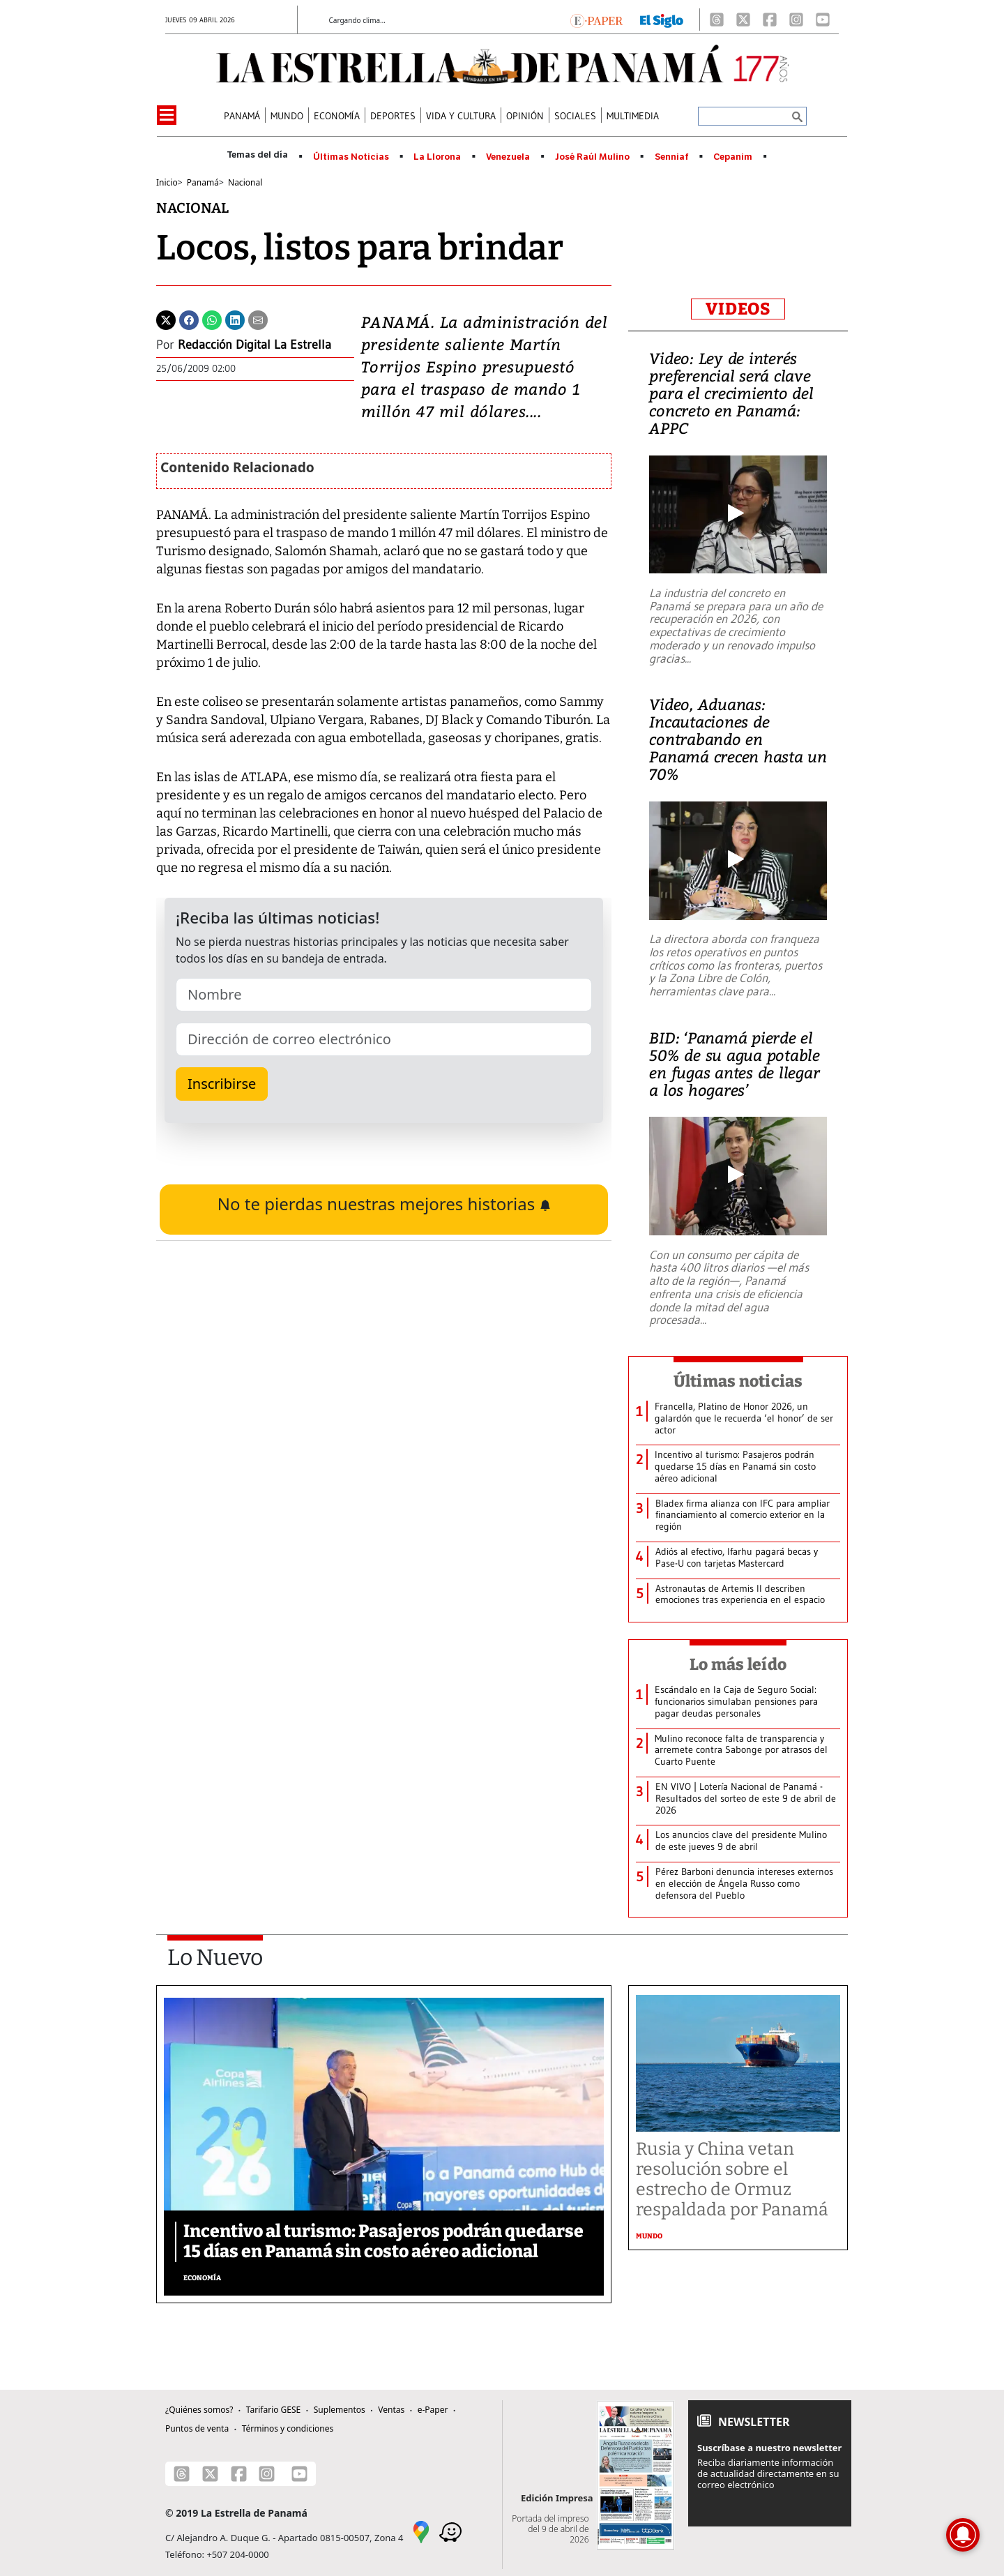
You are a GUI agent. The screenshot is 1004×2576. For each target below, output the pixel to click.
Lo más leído (738, 1664)
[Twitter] (166, 318)
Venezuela (508, 157)
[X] (743, 19)
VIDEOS (738, 309)
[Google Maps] (421, 2531)
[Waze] (450, 2531)
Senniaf (672, 157)
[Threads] (716, 19)
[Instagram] (796, 19)
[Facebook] (769, 19)
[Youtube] (822, 19)
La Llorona (437, 157)
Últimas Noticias (351, 157)
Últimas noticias (738, 1381)
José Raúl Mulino (592, 157)
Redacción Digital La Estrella (254, 344)
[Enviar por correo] (258, 318)
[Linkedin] (235, 318)
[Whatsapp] (212, 318)
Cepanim (732, 157)
